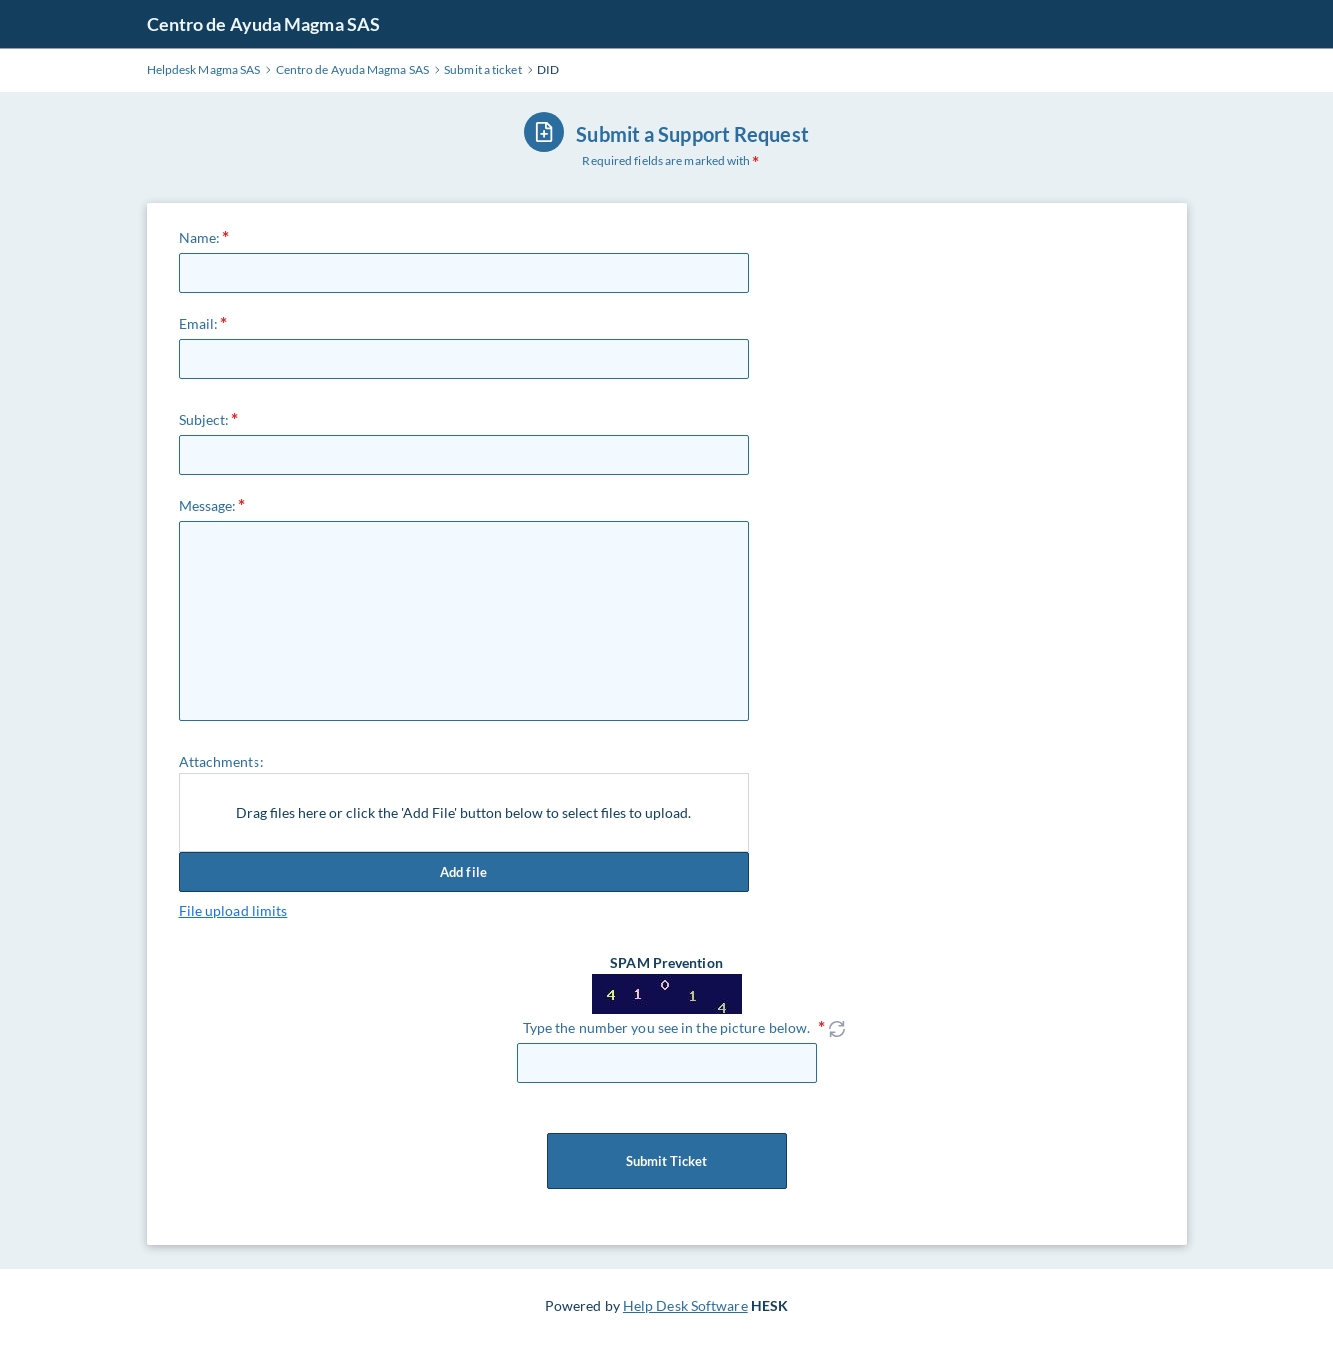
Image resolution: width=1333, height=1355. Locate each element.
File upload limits (233, 910)
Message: (208, 505)
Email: (199, 323)
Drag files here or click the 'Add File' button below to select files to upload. (463, 812)
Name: (200, 237)
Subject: (204, 419)
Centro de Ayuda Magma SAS (264, 24)
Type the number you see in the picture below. (667, 1027)
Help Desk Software (685, 1305)
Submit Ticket (667, 1161)
